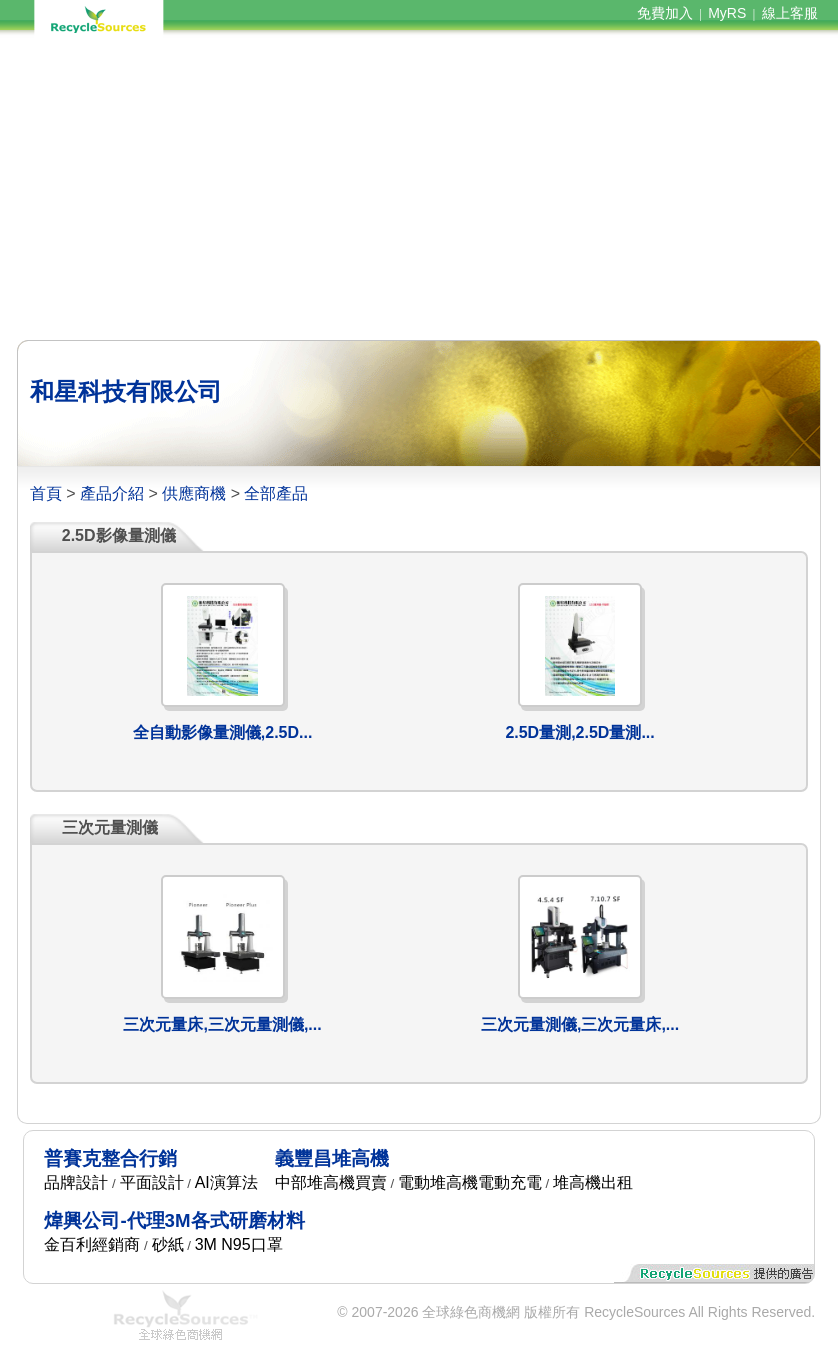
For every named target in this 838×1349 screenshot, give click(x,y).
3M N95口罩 (239, 1244)
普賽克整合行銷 (110, 1158)
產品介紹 (112, 493)
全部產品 (276, 493)
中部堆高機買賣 (331, 1182)
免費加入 (665, 13)
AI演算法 (226, 1182)
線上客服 (790, 13)
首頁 (46, 493)
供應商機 (194, 493)
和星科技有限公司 (126, 391)
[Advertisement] (419, 188)
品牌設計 (76, 1182)
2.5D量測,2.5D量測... (579, 732)
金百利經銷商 (92, 1244)
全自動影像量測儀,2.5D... (223, 732)
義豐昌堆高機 (332, 1158)
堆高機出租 (593, 1182)
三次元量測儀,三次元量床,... (580, 1024)
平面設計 (152, 1182)
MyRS (727, 13)
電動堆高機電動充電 (470, 1182)
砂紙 (168, 1244)
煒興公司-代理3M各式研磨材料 (174, 1220)
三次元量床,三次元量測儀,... (222, 1024)
